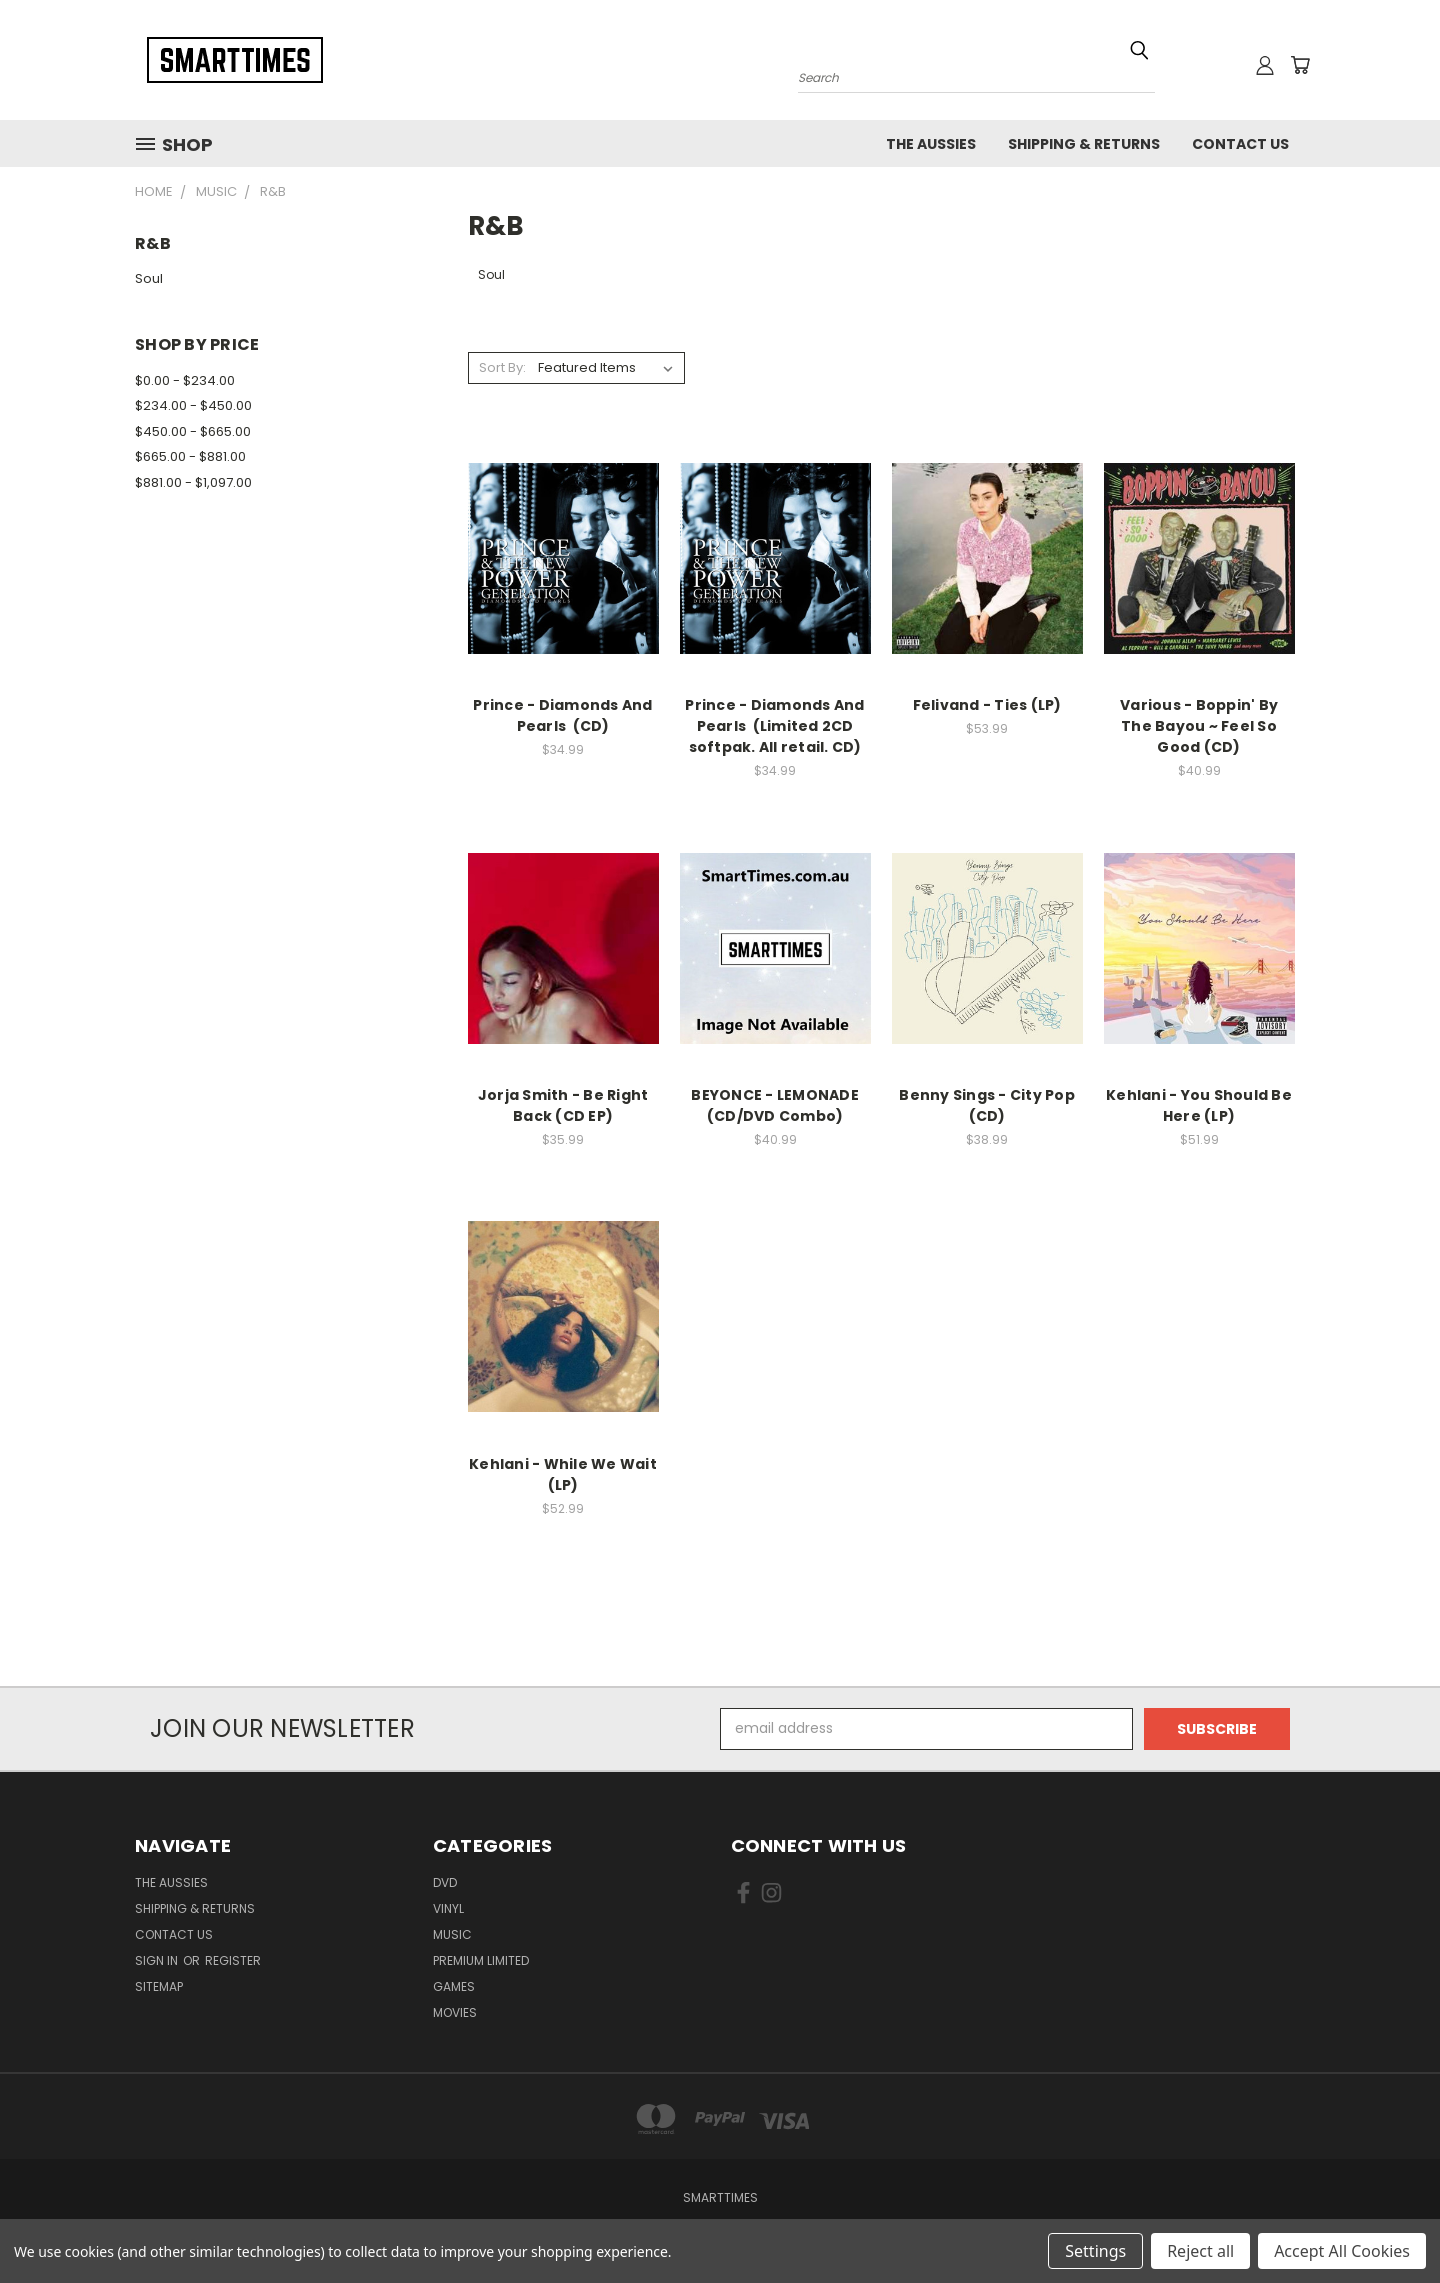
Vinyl (448, 1908)
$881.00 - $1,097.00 (193, 482)
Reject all (1200, 2251)
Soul (149, 278)
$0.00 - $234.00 (185, 380)
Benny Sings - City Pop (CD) (987, 1105)
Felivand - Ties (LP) (987, 705)
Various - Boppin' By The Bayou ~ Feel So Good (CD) (1199, 726)
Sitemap (159, 1986)
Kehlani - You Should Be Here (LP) (1199, 1105)
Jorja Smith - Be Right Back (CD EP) (563, 1105)
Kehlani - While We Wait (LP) (563, 1474)
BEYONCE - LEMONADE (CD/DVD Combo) (775, 1105)
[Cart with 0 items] (1300, 65)
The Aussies (931, 144)
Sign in (158, 1960)
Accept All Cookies (1342, 2251)
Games (454, 1986)
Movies (455, 2012)
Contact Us (1240, 144)
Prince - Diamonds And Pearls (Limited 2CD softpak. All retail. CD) (774, 726)
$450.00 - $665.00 (193, 431)
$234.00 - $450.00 (193, 405)
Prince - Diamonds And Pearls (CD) (562, 715)
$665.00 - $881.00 (190, 456)
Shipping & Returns (1084, 144)
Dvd (445, 1882)
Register (233, 1960)
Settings (1095, 2251)
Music (452, 1934)
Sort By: (502, 367)
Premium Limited (481, 1960)
